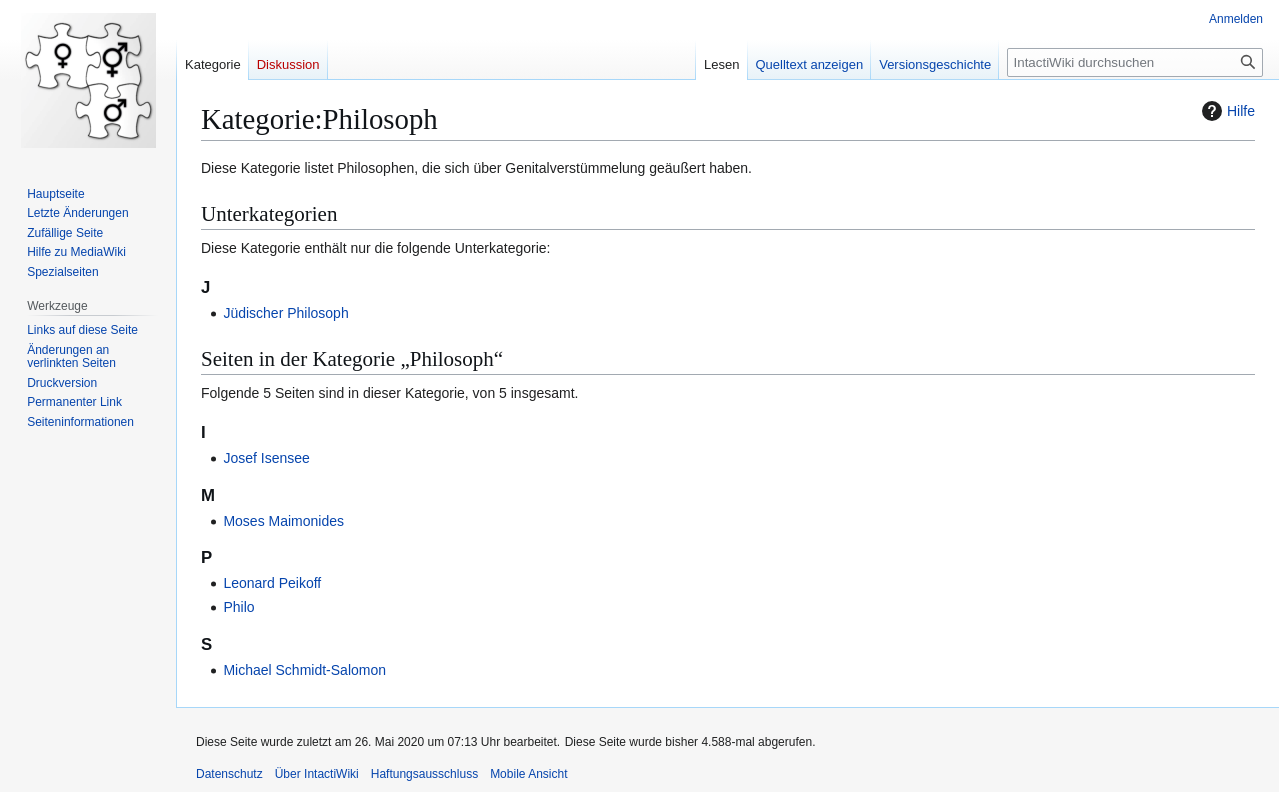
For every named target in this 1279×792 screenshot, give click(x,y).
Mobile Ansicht (528, 774)
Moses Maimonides (283, 521)
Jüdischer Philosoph (285, 313)
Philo (238, 607)
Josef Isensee (266, 458)
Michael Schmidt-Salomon (304, 670)
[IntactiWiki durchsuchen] (1135, 62)
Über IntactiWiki (317, 774)
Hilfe (1226, 111)
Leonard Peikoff (272, 583)
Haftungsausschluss (424, 774)
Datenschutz (229, 774)
